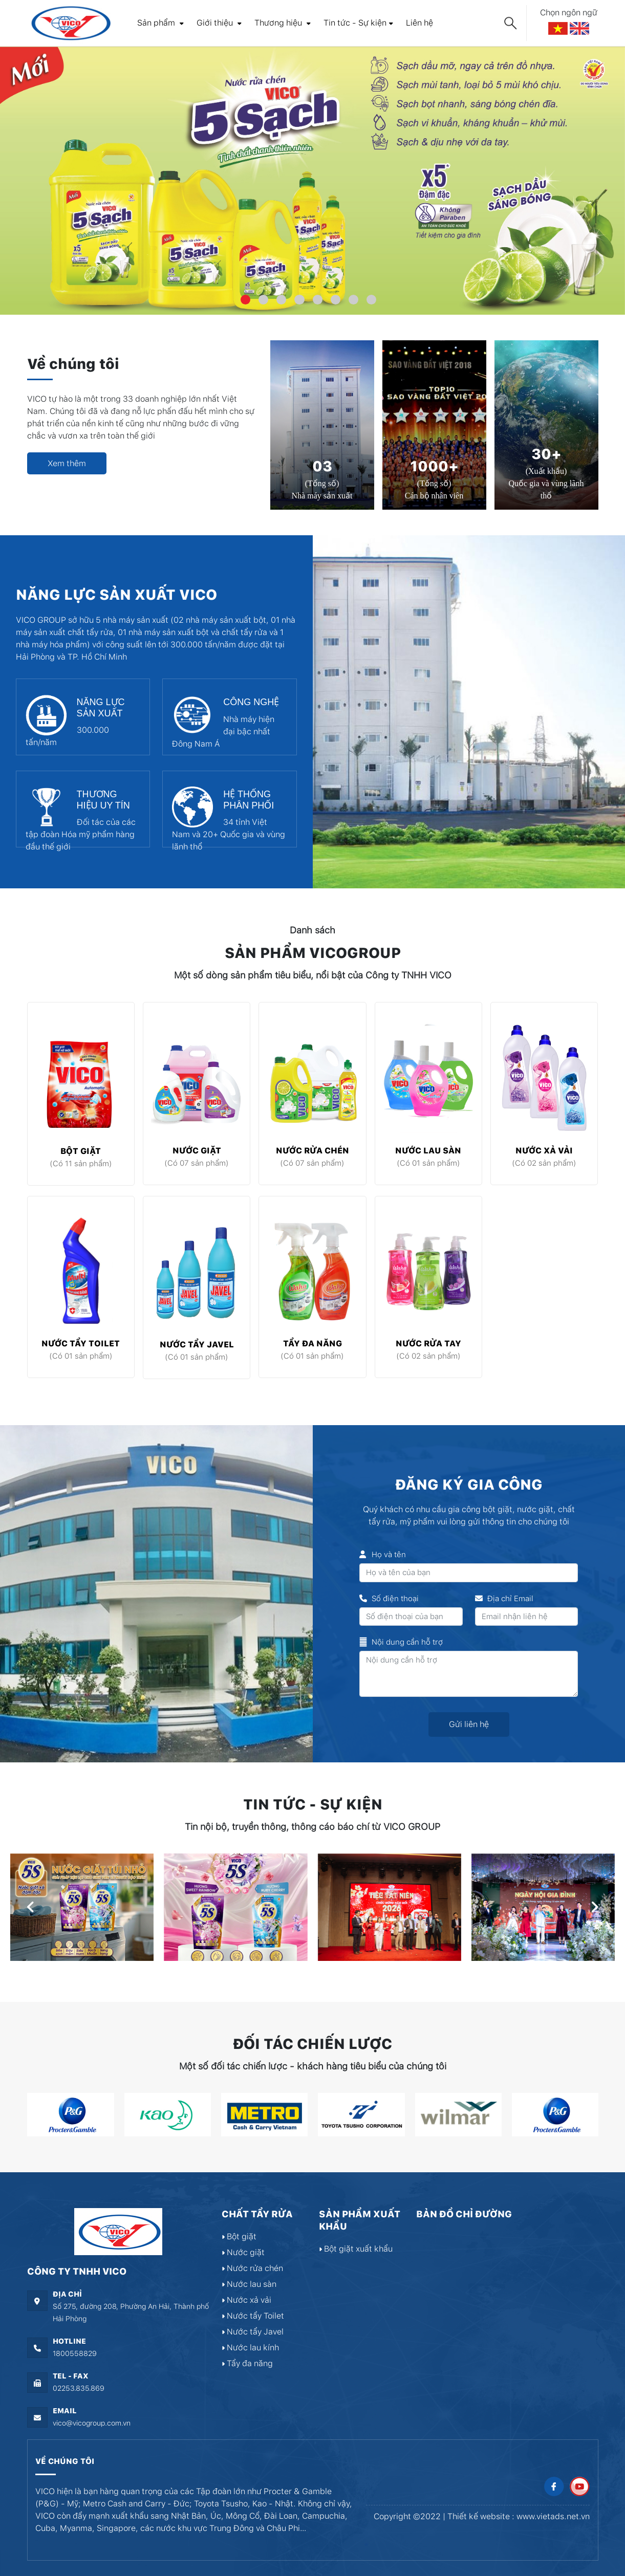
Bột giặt (80, 1151)
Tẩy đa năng (312, 1343)
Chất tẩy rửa (257, 2214)
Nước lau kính (250, 2347)
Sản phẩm (160, 23)
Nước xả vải (544, 1150)
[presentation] (31, 1907)
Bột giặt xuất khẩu (356, 2249)
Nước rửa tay (428, 1343)
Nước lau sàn (428, 1150)
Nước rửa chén (312, 1150)
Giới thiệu (219, 23)
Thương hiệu (282, 23)
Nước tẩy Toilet (80, 1343)
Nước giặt (197, 1150)
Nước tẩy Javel (197, 1344)
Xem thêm (67, 463)
